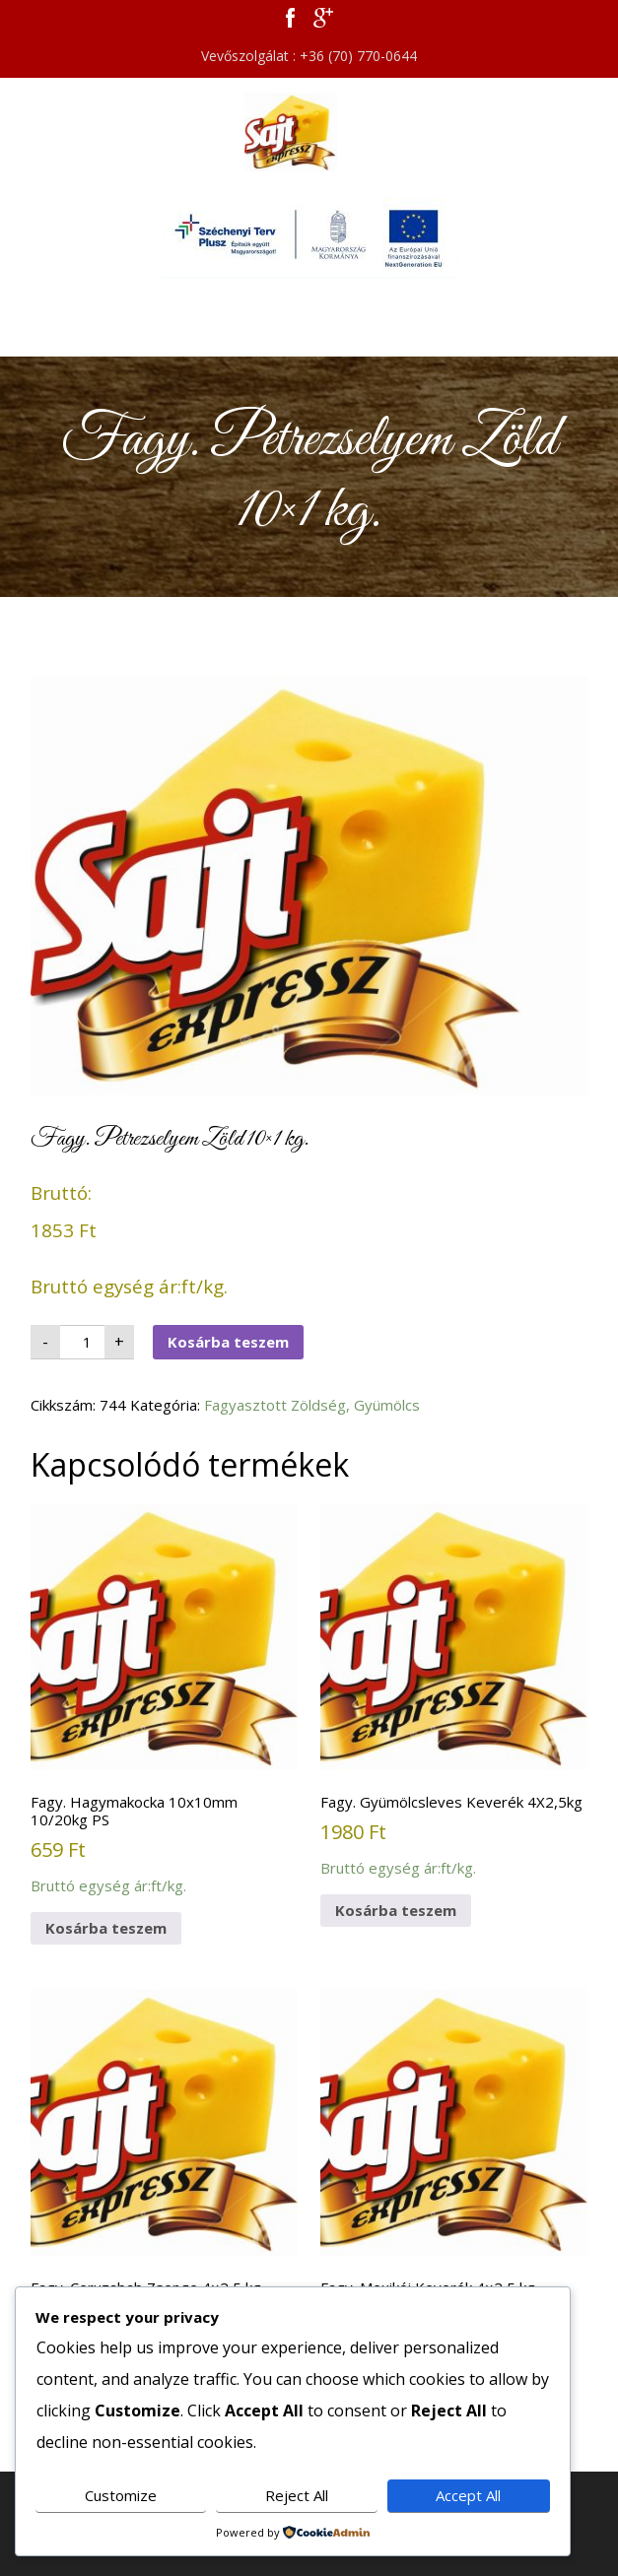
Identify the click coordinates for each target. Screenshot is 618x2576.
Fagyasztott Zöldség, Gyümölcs (312, 1405)
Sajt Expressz (309, 132)
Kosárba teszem (228, 1342)
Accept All (468, 2495)
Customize (121, 2495)
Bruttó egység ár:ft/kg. (164, 1699)
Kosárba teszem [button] (106, 1928)
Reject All (296, 2495)
